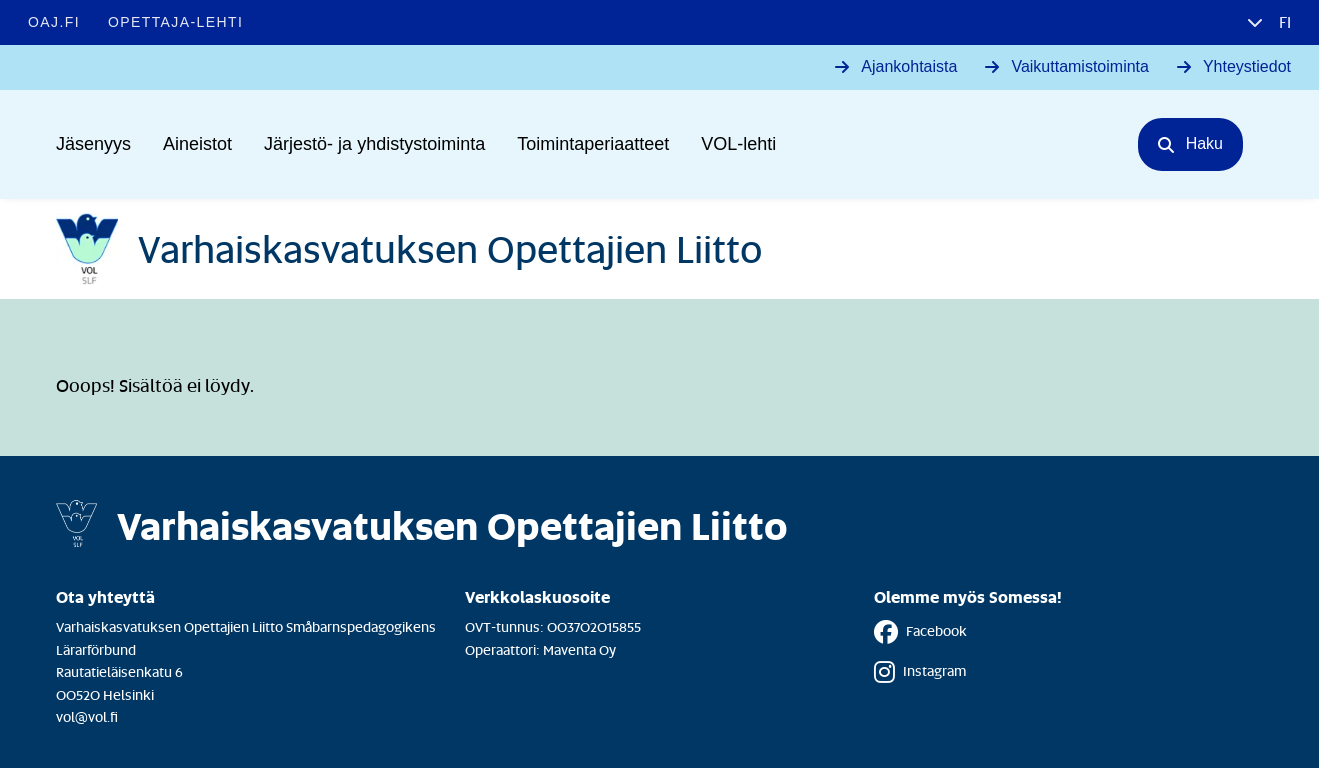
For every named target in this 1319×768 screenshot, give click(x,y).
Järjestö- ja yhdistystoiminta (374, 144)
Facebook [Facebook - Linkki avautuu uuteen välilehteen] (920, 632)
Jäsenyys (93, 144)
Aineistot (197, 144)
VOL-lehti (738, 144)
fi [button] (1283, 22)
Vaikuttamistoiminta (1080, 66)
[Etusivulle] (409, 249)
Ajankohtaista (909, 66)
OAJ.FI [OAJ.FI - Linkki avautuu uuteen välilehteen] (54, 22)
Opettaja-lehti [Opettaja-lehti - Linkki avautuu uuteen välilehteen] (175, 22)
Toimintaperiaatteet (593, 144)
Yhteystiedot (1247, 66)
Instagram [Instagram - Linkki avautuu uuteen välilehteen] (920, 672)
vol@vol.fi (87, 716)
